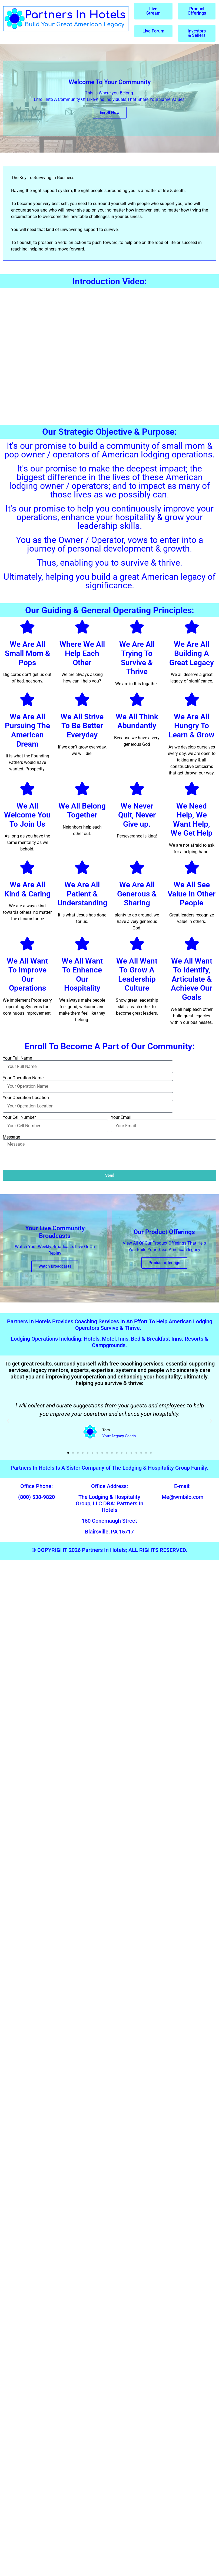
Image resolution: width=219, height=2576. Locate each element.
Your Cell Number (19, 1117)
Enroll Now (110, 112)
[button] (8, 1421)
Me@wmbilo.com (182, 1497)
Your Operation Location (26, 1098)
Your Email (121, 1117)
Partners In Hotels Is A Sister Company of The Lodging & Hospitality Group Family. (109, 1468)
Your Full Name (17, 1058)
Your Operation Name (23, 1078)
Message (11, 1137)
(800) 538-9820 (36, 1497)
